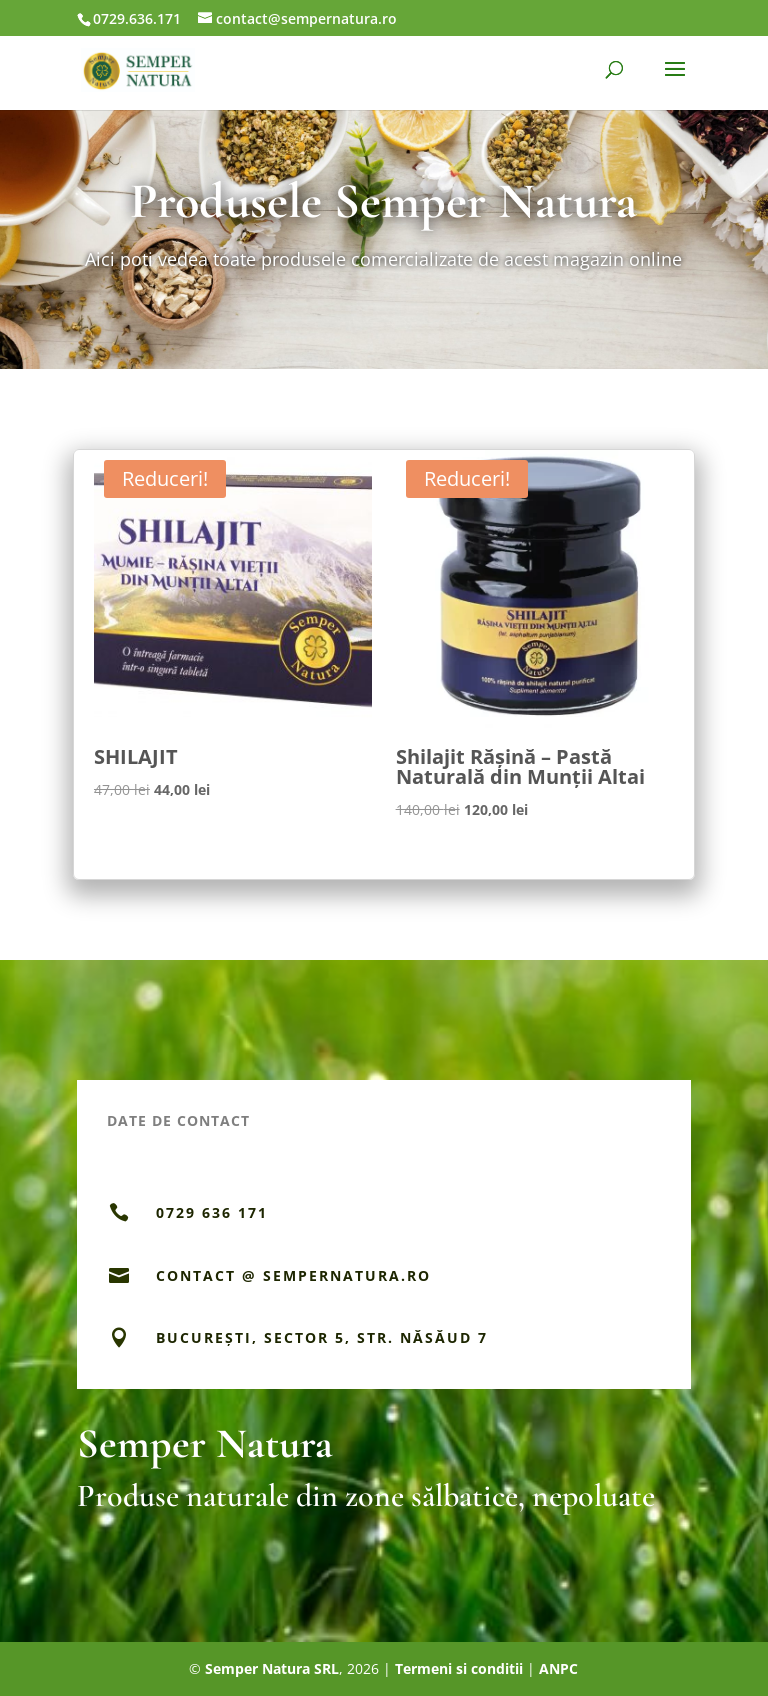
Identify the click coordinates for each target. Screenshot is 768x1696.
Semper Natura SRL (272, 1668)
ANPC (558, 1668)
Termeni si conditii (459, 1668)
